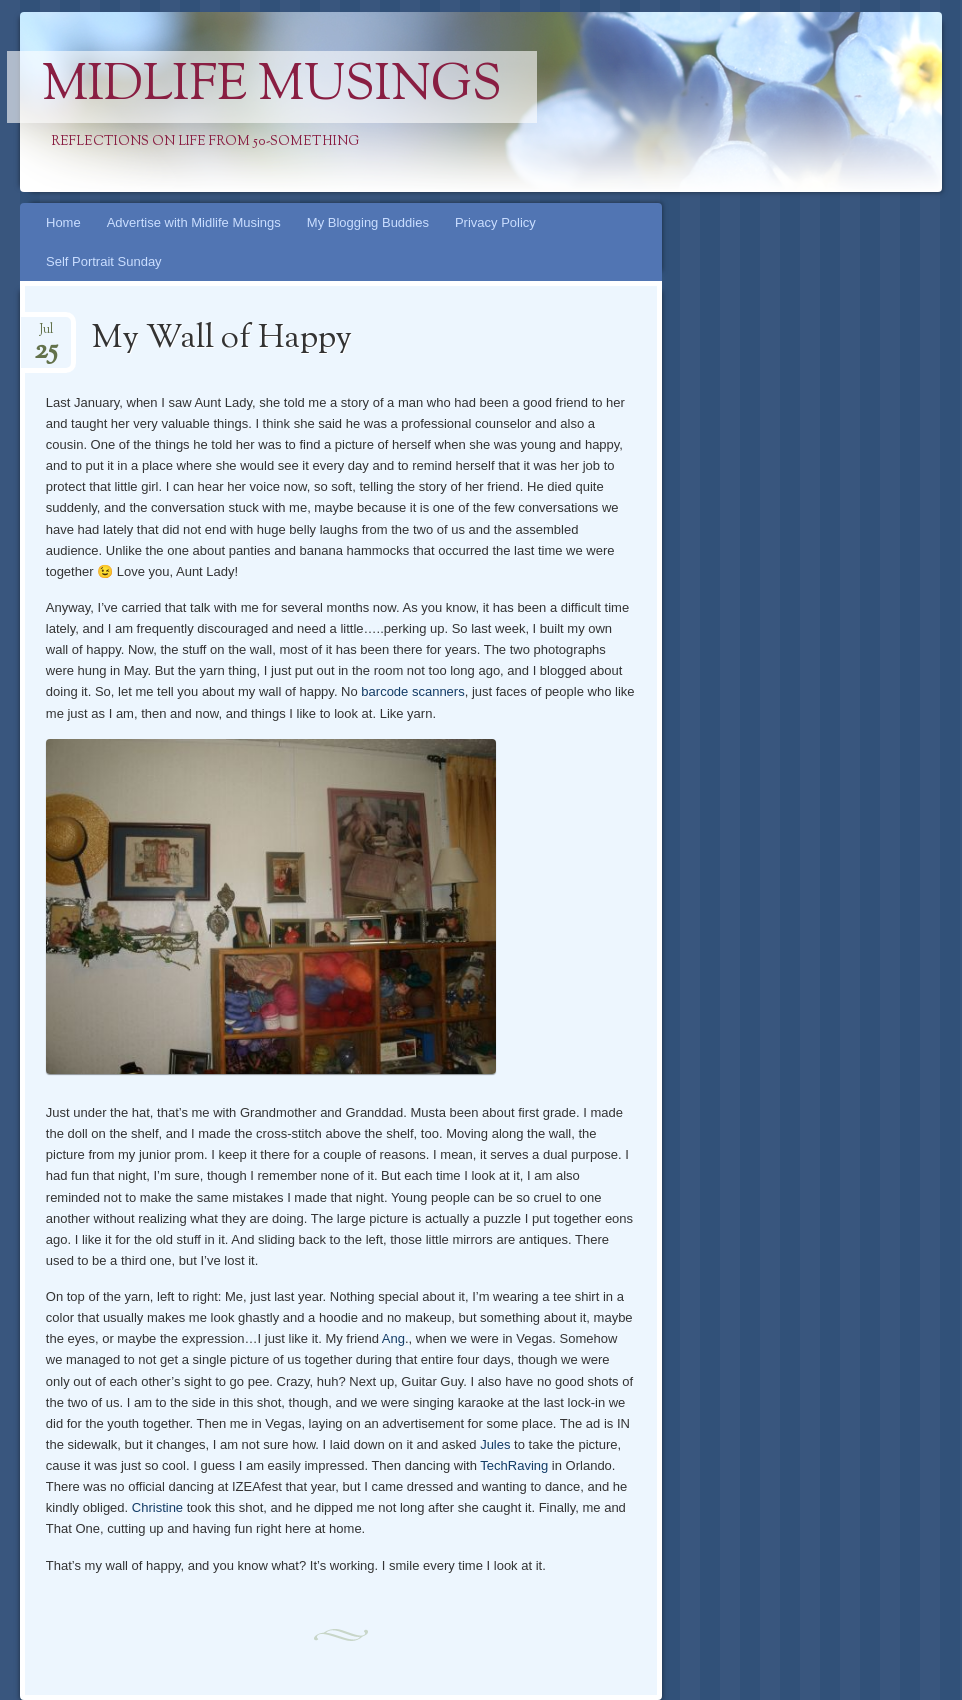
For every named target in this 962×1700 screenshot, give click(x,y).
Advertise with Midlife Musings (194, 222)
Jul (46, 335)
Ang (393, 1338)
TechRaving (514, 1465)
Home (63, 222)
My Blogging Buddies (368, 222)
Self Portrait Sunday (104, 261)
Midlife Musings (272, 87)
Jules (495, 1444)
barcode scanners (412, 691)
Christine (157, 1507)
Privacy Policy (495, 222)
